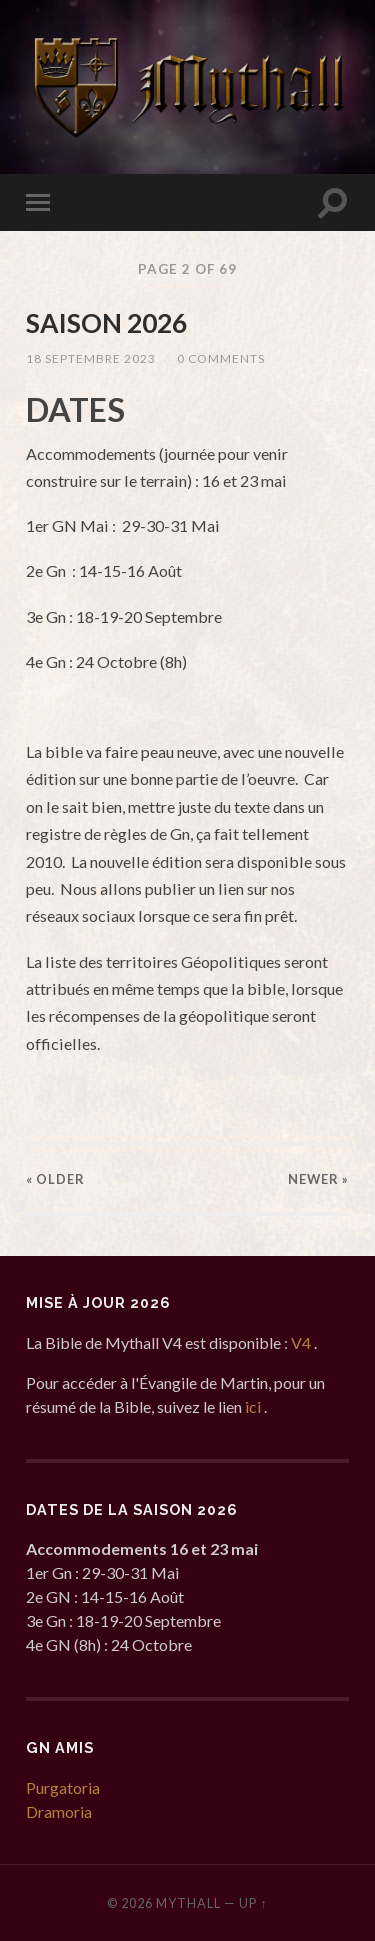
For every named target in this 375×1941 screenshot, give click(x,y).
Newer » (318, 1179)
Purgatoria (63, 1787)
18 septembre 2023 (91, 358)
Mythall (188, 1903)
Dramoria (59, 1811)
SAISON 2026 (106, 323)
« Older (55, 1179)
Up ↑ (253, 1903)
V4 (302, 1342)
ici (254, 1406)
